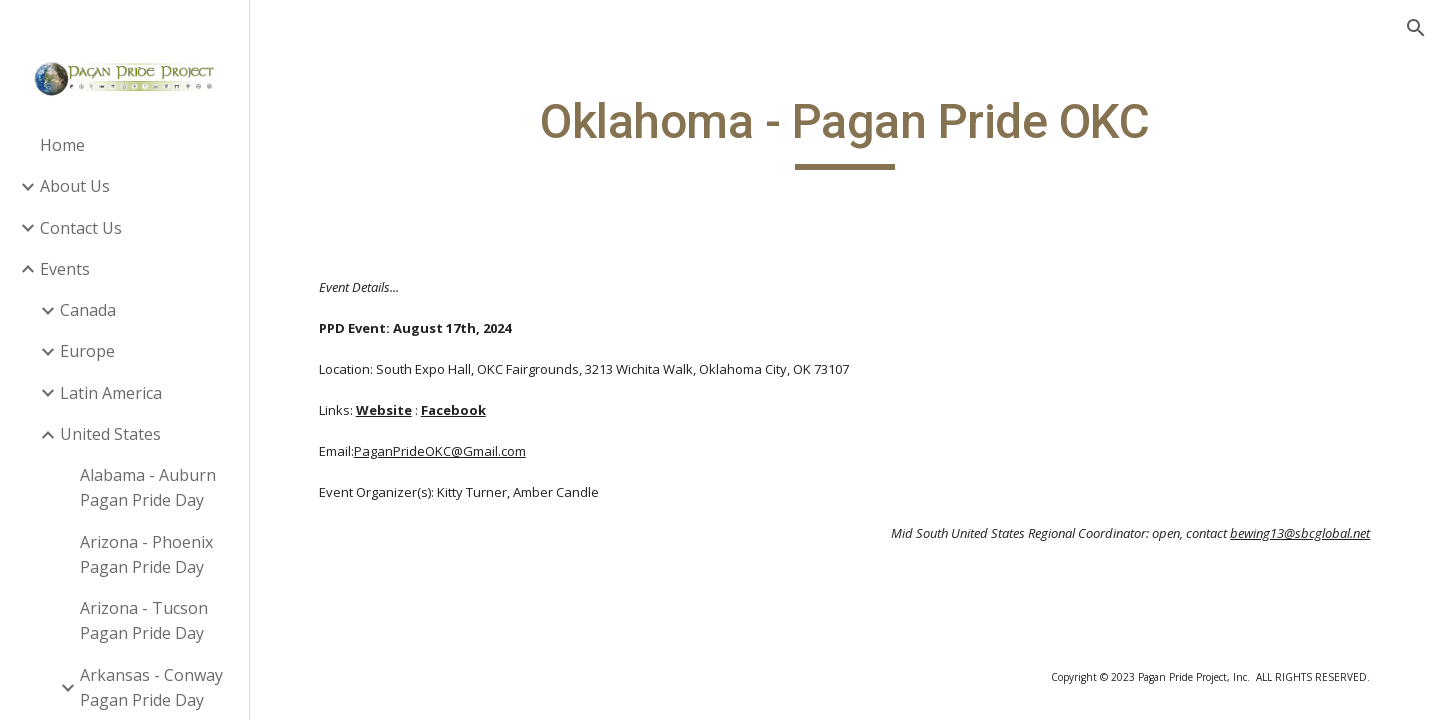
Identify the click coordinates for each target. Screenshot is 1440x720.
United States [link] (110, 434)
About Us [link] (75, 186)
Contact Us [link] (81, 228)
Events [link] (65, 269)
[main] (845, 131)
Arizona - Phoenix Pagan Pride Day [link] (146, 554)
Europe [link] (87, 351)
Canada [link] (88, 310)
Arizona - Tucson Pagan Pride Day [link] (144, 620)
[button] (1416, 28)
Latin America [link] (111, 393)
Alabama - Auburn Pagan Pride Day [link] (148, 487)
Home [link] (62, 145)
